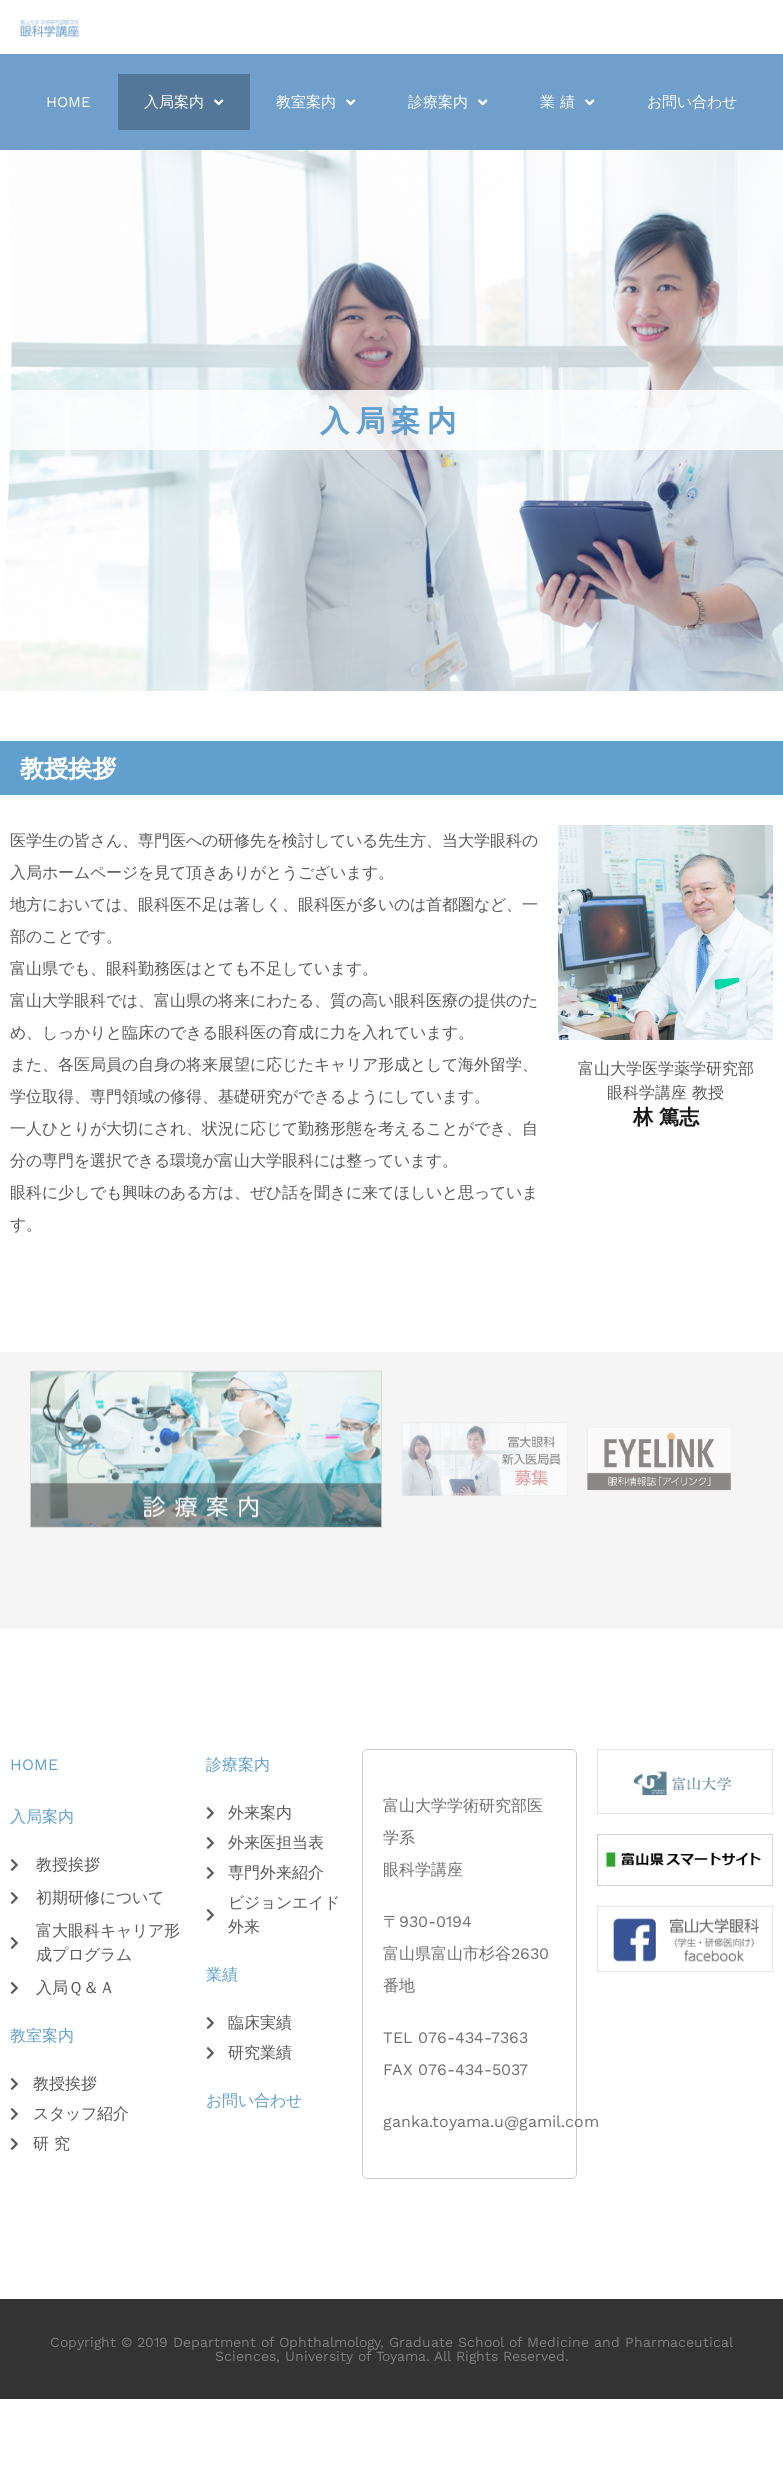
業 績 (567, 102)
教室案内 (315, 102)
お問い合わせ (692, 102)
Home (68, 102)
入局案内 (183, 102)
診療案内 (447, 102)
